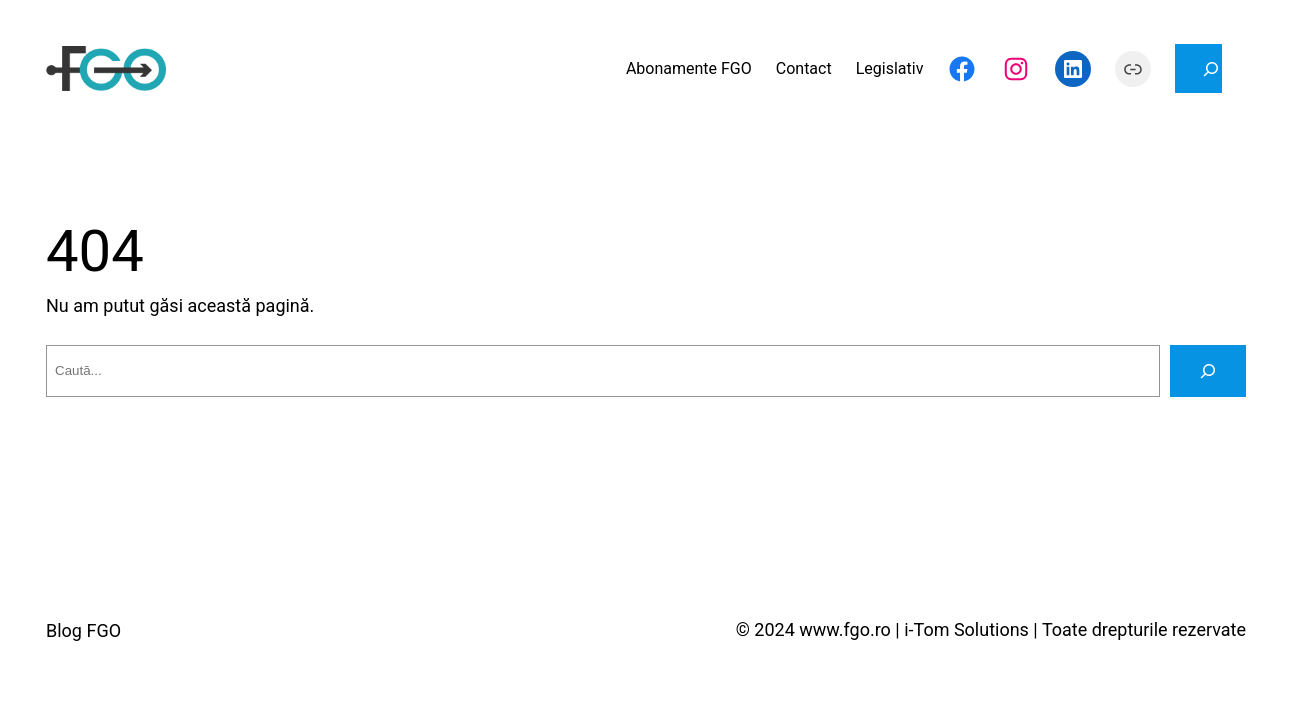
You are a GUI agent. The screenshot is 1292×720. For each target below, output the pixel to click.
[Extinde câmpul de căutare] (1198, 68)
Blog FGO (83, 630)
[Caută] (1208, 371)
